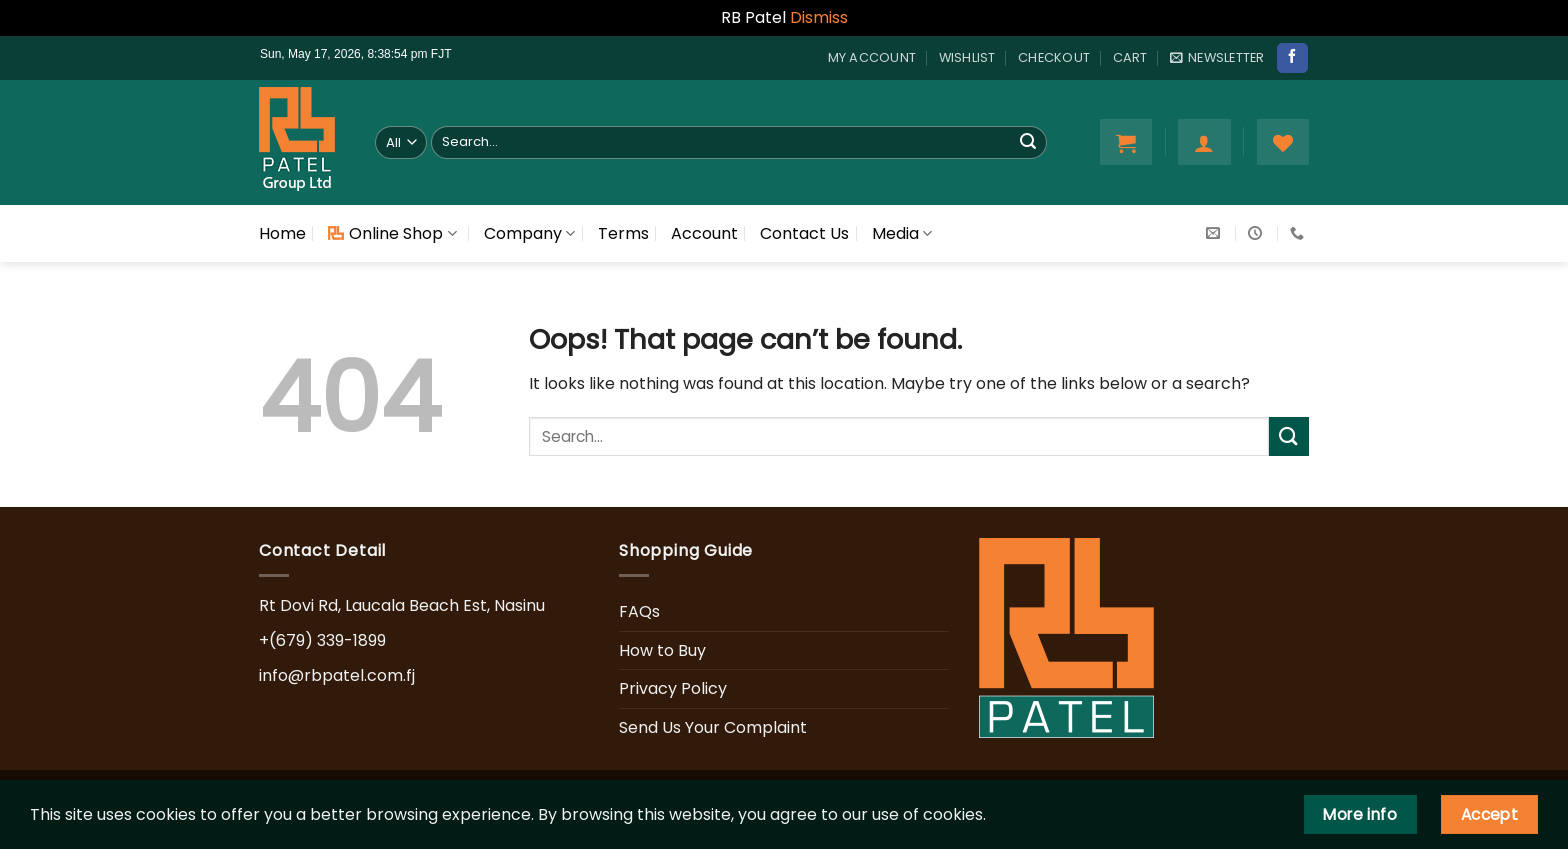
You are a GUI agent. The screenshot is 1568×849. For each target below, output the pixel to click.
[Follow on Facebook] (1292, 58)
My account (872, 57)
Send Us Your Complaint (713, 727)
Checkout (1054, 57)
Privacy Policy (673, 688)
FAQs (639, 611)
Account (704, 233)
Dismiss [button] (819, 17)
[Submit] (1028, 142)
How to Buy (662, 650)
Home (282, 233)
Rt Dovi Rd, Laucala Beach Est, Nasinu (402, 605)
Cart (1130, 57)
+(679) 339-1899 (322, 640)
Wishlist (967, 57)
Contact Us (804, 233)
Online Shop (392, 233)
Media (902, 233)
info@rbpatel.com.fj (337, 675)
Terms (623, 233)
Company (529, 233)
